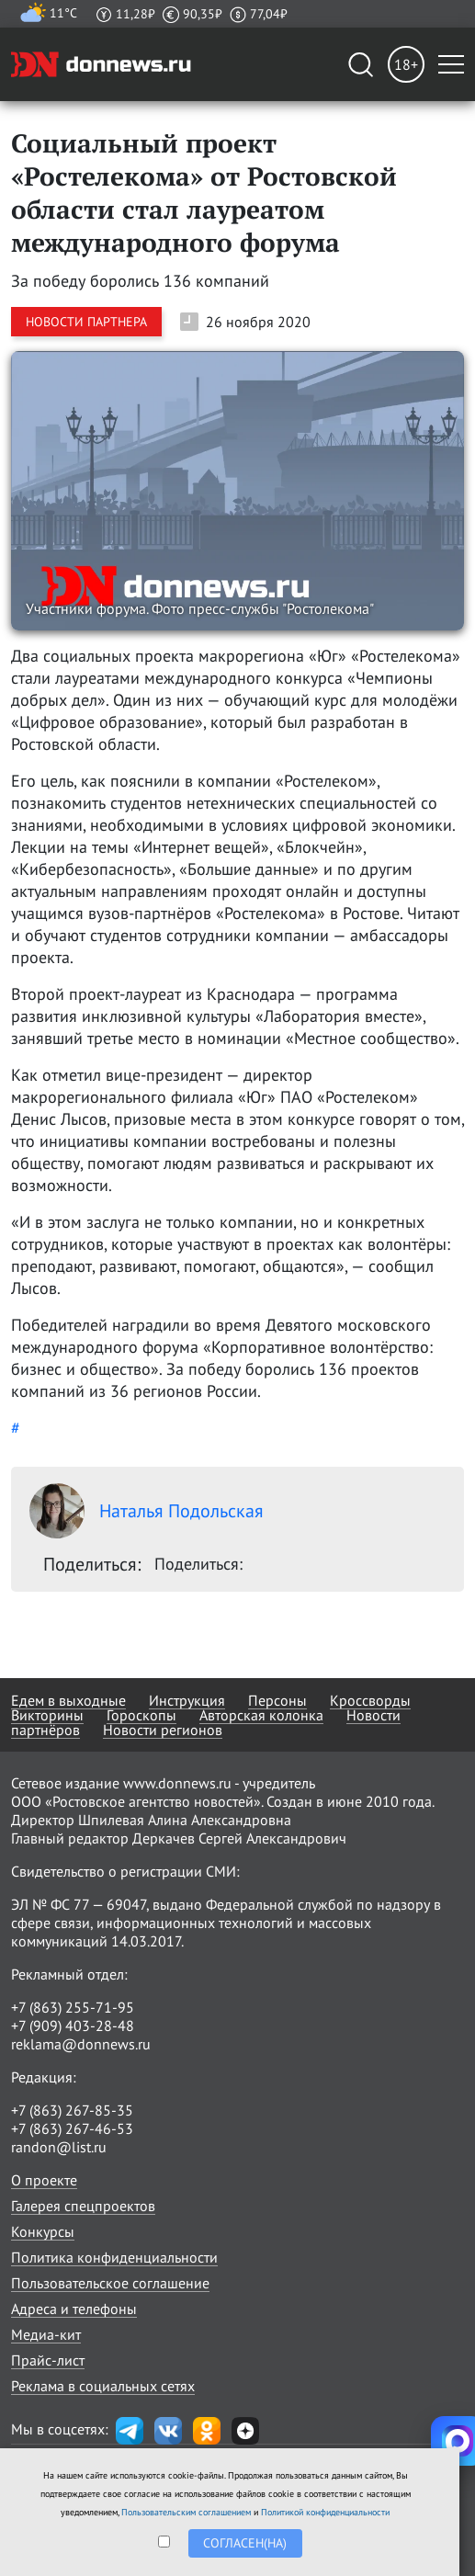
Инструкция (187, 1700)
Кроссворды (370, 1700)
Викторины (47, 1715)
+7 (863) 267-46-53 (72, 2128)
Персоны (277, 1700)
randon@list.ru (59, 2147)
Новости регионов (162, 1729)
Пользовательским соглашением (186, 2512)
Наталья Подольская (146, 1510)
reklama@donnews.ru (81, 2044)
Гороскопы (141, 1715)
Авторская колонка (261, 1715)
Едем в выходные (68, 1700)
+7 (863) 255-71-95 (72, 2007)
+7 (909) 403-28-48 (72, 2025)
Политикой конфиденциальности (325, 2512)
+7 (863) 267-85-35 (72, 2110)
